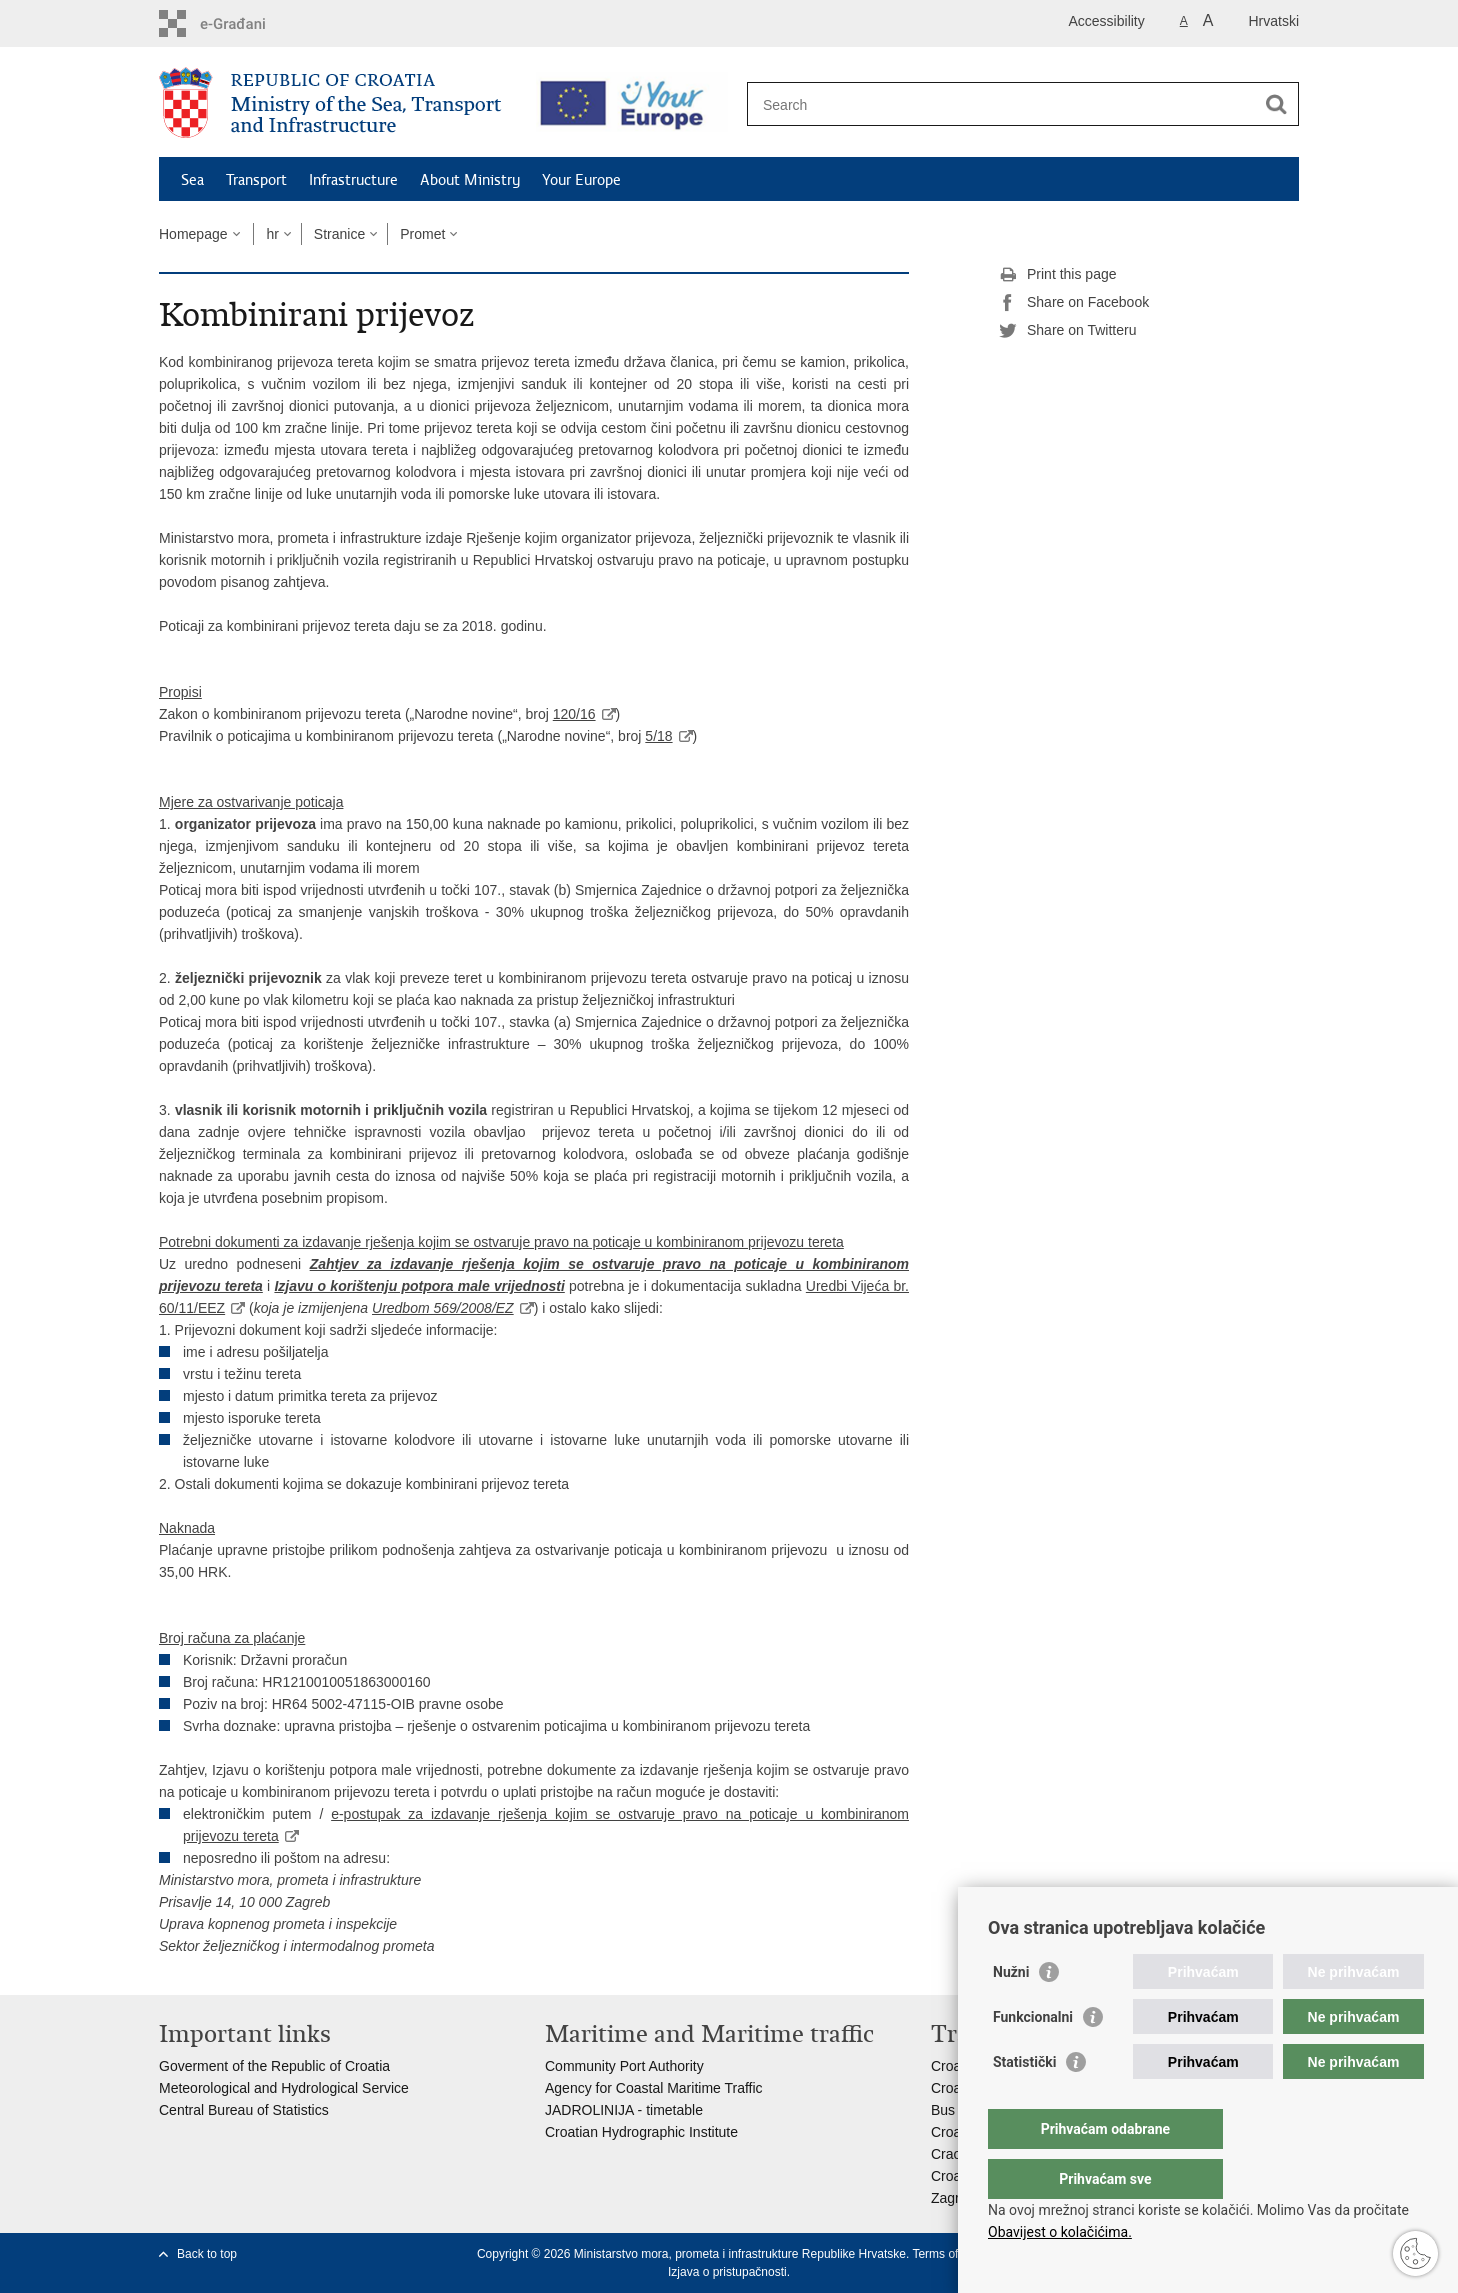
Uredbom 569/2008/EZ (443, 1308)
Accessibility (1107, 21)
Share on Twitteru (1067, 331)
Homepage (193, 234)
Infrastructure (353, 180)
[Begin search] (1276, 104)
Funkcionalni (1033, 2057)
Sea (192, 180)
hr (272, 234)
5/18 (658, 736)
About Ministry (470, 180)
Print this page (1058, 275)
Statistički (1024, 2102)
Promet (422, 234)
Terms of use (946, 2254)
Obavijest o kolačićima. (1060, 2232)
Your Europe (581, 180)
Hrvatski (1273, 21)
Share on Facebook (1074, 303)
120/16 (574, 714)
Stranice (339, 234)
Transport (256, 180)
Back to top (207, 2254)
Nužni (1011, 2012)
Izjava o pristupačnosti (727, 2272)
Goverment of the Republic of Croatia (274, 2066)
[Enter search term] (1005, 104)
